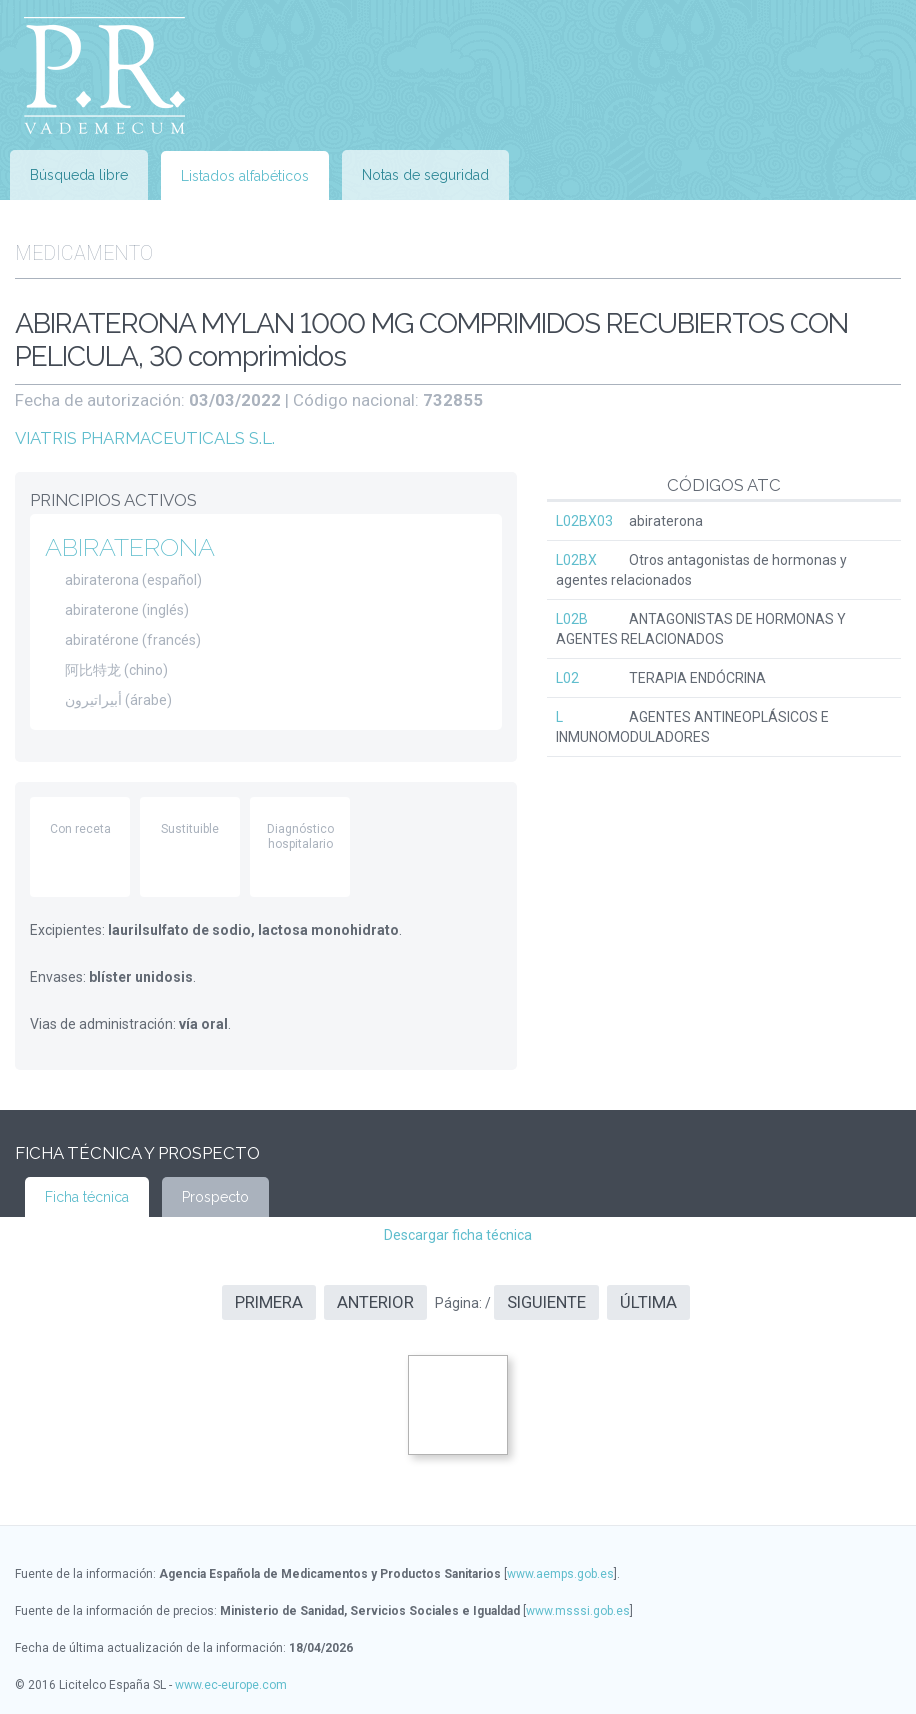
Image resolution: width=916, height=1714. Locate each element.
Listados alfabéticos (245, 176)
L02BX (576, 560)
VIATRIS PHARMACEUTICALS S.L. (145, 438)
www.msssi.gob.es (578, 1611)
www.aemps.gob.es (560, 1574)
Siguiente (546, 1302)
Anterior (375, 1302)
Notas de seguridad (425, 175)
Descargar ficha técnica (458, 1235)
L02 (567, 678)
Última (648, 1302)
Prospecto (215, 1197)
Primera (269, 1302)
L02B (572, 619)
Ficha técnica (87, 1197)
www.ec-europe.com (231, 1685)
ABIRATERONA (130, 547)
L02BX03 (584, 521)
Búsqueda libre (79, 175)
